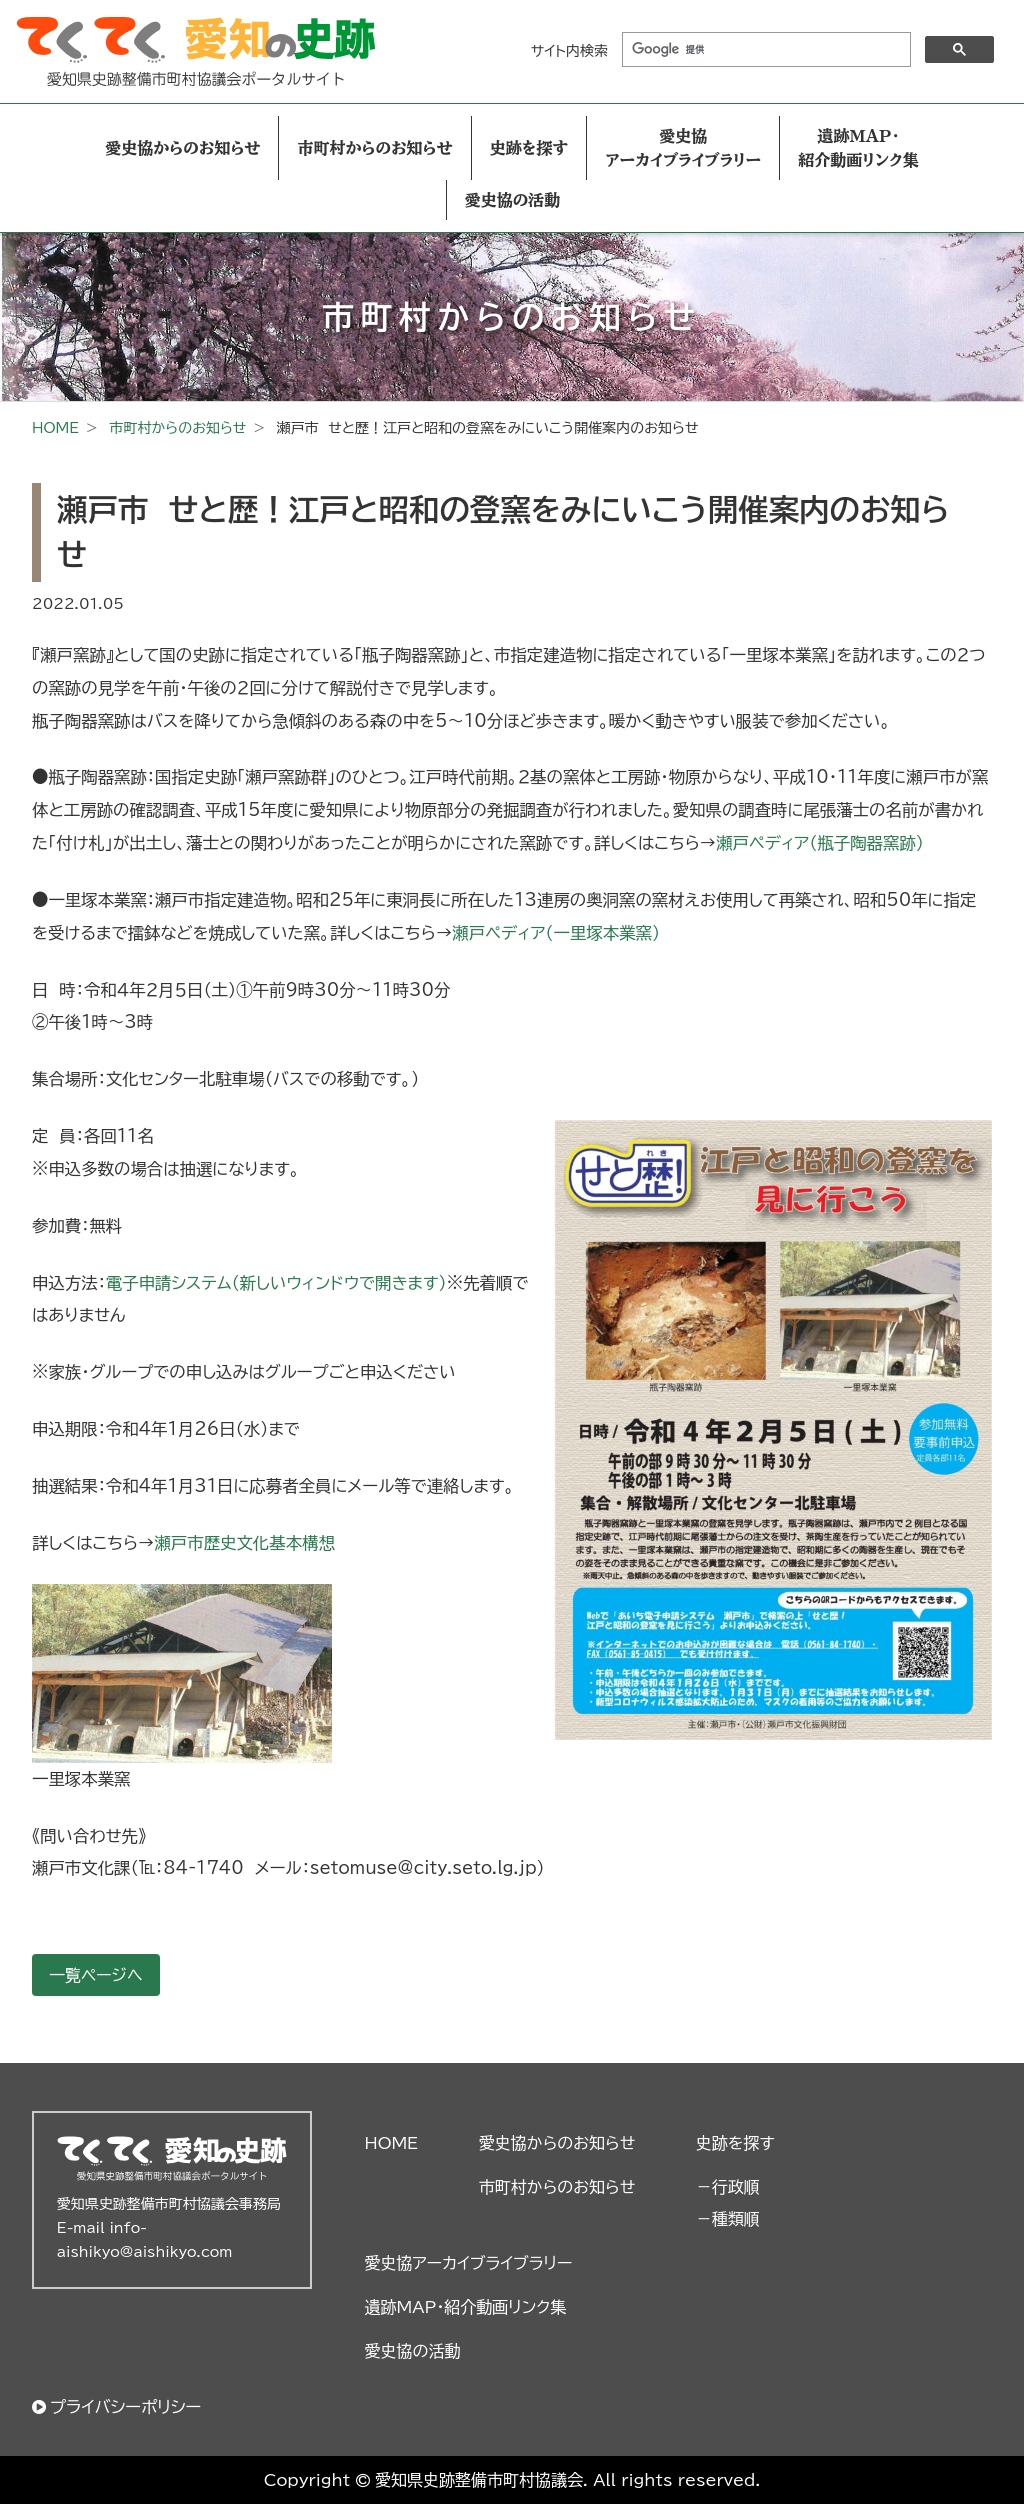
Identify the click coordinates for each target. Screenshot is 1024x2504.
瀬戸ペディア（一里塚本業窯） (556, 933)
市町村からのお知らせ (374, 148)
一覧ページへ (96, 1975)
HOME (55, 428)
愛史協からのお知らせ (182, 148)
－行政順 (728, 2187)
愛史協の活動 (513, 200)
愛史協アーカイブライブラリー (683, 148)
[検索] (764, 50)
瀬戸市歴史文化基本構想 (244, 1543)
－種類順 (728, 2219)
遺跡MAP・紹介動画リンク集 (858, 148)
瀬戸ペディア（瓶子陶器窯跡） (820, 843)
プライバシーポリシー (125, 2407)
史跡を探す (529, 148)
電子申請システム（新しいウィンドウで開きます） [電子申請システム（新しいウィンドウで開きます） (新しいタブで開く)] (276, 1283)
